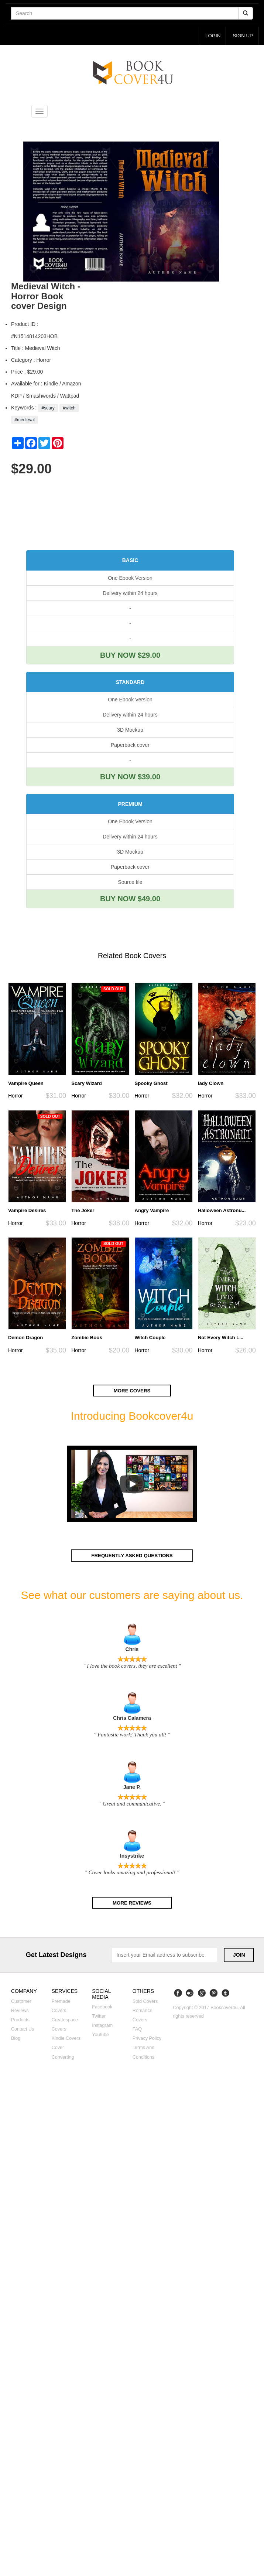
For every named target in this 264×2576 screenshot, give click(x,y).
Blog (15, 2038)
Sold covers (145, 2001)
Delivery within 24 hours (130, 593)
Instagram (102, 2025)
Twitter (99, 2016)
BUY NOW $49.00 (130, 899)
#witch (69, 408)
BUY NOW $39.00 (130, 777)
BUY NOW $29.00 (130, 655)
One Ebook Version (130, 578)
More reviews (132, 1903)
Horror (15, 1096)
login (212, 35)
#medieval (24, 419)
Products (20, 2019)
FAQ (137, 2029)
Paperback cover (130, 745)
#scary (48, 408)
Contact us (22, 2029)
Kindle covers (66, 2038)
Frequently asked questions (132, 1555)
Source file (130, 882)
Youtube (100, 2034)
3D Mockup (130, 730)
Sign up (243, 35)
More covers (132, 1390)
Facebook (102, 2007)
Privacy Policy (147, 2038)
